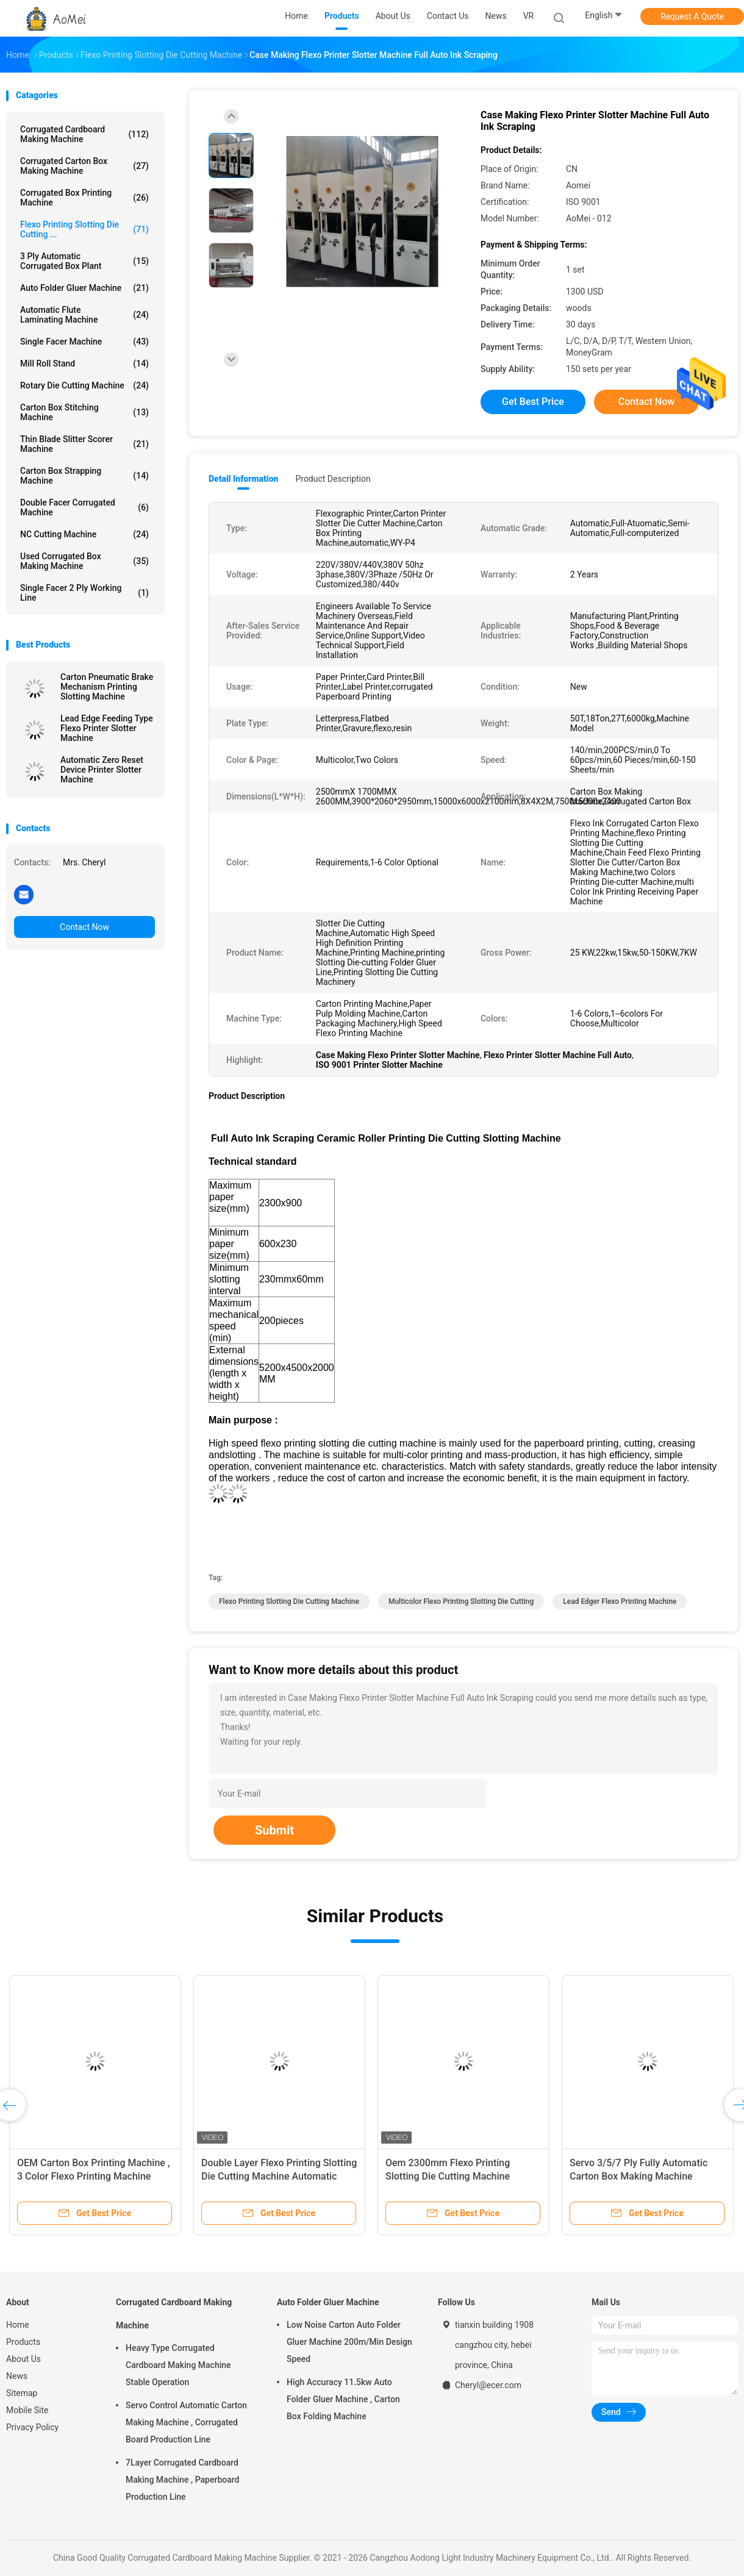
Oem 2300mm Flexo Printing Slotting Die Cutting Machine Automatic (447, 2176)
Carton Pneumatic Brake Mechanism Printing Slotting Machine (106, 686)
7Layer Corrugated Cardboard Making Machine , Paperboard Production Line (182, 2480)
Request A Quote (692, 16)
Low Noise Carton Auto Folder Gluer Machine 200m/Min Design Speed (349, 2342)
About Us (23, 2359)
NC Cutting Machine (84, 534)
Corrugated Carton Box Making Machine (84, 166)
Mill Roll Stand (84, 363)
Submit (274, 1830)
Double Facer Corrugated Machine (84, 507)
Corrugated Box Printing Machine (84, 197)
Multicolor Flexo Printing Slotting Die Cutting (461, 1601)
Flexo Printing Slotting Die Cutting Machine (289, 1601)
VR (528, 16)
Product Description (332, 479)
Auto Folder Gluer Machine (84, 288)
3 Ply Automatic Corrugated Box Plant (84, 261)
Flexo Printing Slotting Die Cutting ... (84, 229)
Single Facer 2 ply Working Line (84, 593)
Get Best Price (533, 401)
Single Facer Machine (84, 341)
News (16, 2376)
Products (23, 2342)
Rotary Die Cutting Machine (84, 385)
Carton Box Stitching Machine (84, 412)
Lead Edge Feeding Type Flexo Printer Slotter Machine (106, 728)
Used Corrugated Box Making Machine (84, 561)
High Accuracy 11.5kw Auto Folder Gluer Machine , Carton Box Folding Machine (343, 2399)
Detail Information (243, 479)
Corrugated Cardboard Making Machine (84, 134)
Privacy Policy (32, 2427)
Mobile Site (27, 2410)
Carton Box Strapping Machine (84, 475)
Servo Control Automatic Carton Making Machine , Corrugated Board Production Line (186, 2422)
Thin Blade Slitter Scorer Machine (84, 444)
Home (17, 2325)
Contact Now (84, 927)
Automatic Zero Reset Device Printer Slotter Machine (101, 769)
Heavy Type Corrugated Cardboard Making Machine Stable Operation (178, 2365)
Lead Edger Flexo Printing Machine (619, 1601)
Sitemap (21, 2393)
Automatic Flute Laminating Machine (84, 314)
